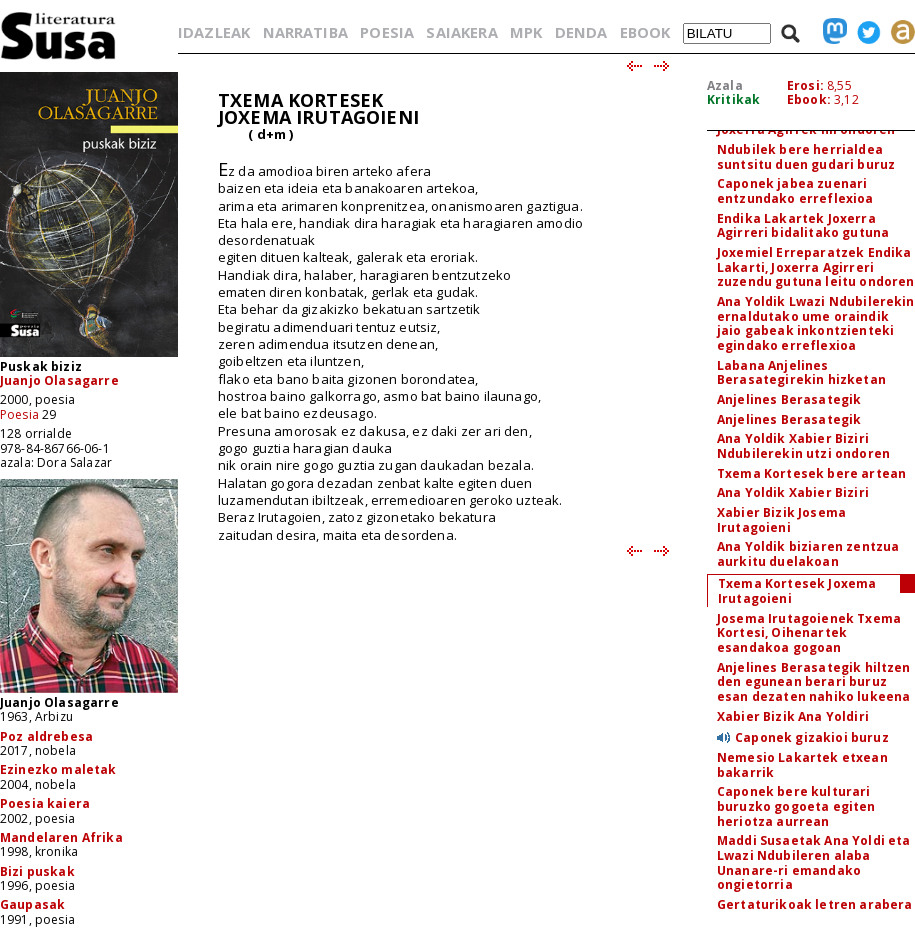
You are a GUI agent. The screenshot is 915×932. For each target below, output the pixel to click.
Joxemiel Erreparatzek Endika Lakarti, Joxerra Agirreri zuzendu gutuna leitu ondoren (815, 267)
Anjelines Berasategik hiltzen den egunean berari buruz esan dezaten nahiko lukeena (814, 682)
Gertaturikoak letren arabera (814, 904)
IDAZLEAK (214, 32)
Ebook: (809, 99)
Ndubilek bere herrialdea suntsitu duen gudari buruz (806, 157)
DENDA (581, 32)
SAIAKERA (461, 32)
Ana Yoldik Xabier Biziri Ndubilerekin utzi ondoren (803, 446)
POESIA (387, 32)
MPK (526, 32)
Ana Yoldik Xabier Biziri (793, 492)
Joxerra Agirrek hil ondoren (806, 129)
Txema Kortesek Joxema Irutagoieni (797, 591)
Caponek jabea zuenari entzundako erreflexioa (795, 191)
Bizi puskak (37, 871)
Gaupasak (32, 904)
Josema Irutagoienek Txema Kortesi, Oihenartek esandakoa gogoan (809, 633)
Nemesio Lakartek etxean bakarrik (802, 765)
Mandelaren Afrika (61, 837)
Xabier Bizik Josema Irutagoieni (781, 520)
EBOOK (645, 32)
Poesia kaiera (45, 803)
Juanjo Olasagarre (59, 380)
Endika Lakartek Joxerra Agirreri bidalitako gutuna (803, 226)
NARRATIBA (305, 32)
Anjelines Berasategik (789, 399)
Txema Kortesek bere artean (811, 473)
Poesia (19, 414)
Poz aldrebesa (46, 736)
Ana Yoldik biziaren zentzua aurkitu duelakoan (808, 554)
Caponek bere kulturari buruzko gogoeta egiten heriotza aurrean (796, 806)
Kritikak (733, 99)
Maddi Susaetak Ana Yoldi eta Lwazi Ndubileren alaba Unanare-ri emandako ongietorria (813, 862)
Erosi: (805, 85)
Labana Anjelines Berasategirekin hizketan (801, 373)
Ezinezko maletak (58, 769)
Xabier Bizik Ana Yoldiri (793, 716)
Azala (725, 85)
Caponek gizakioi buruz (812, 737)
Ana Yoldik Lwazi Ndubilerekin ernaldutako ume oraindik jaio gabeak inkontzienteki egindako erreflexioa (816, 323)
